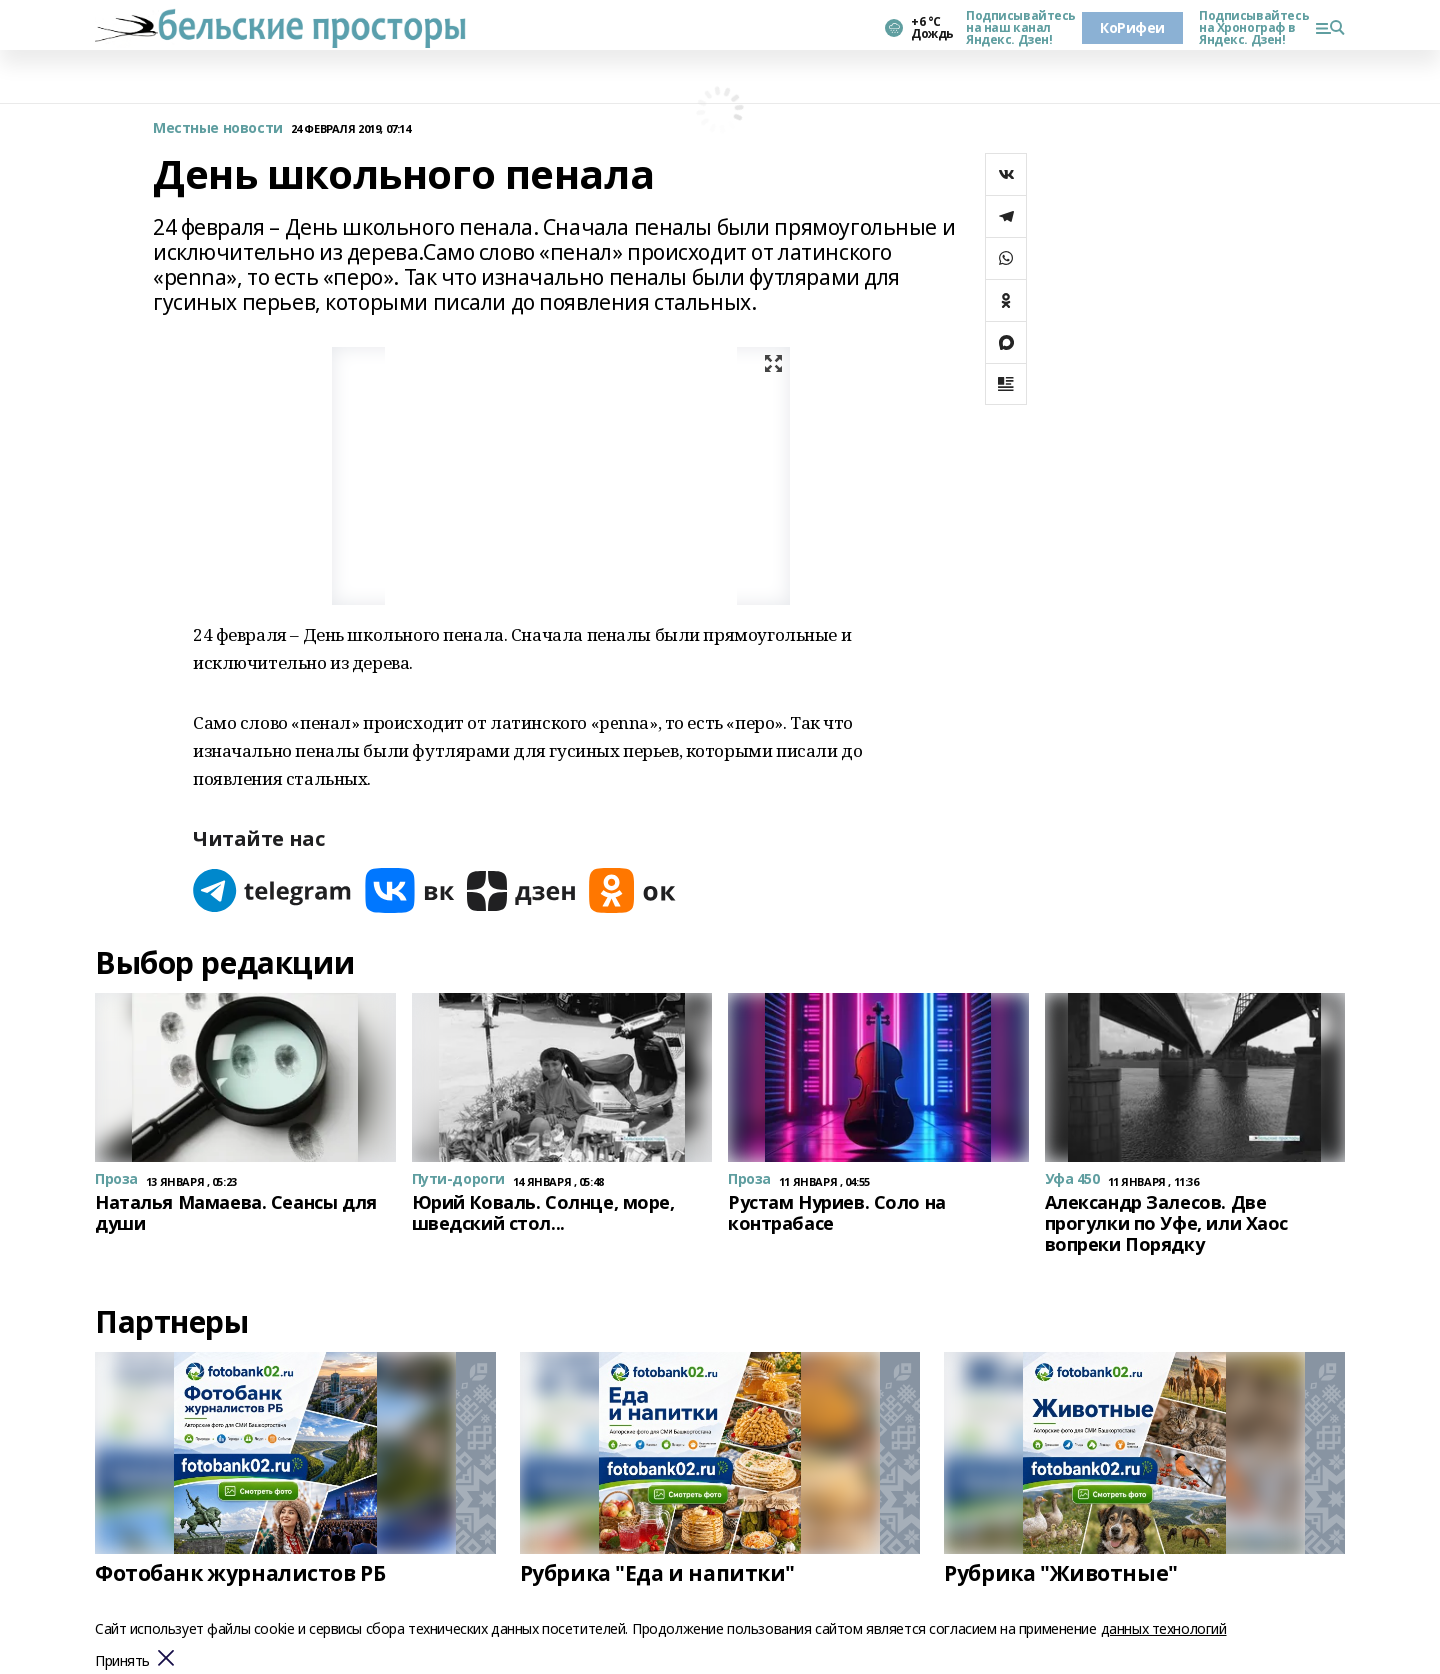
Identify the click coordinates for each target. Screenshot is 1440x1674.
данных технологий (1164, 1628)
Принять (122, 1661)
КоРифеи (1132, 27)
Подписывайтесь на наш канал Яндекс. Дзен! (1016, 28)
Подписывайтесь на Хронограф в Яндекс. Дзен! (1249, 28)
